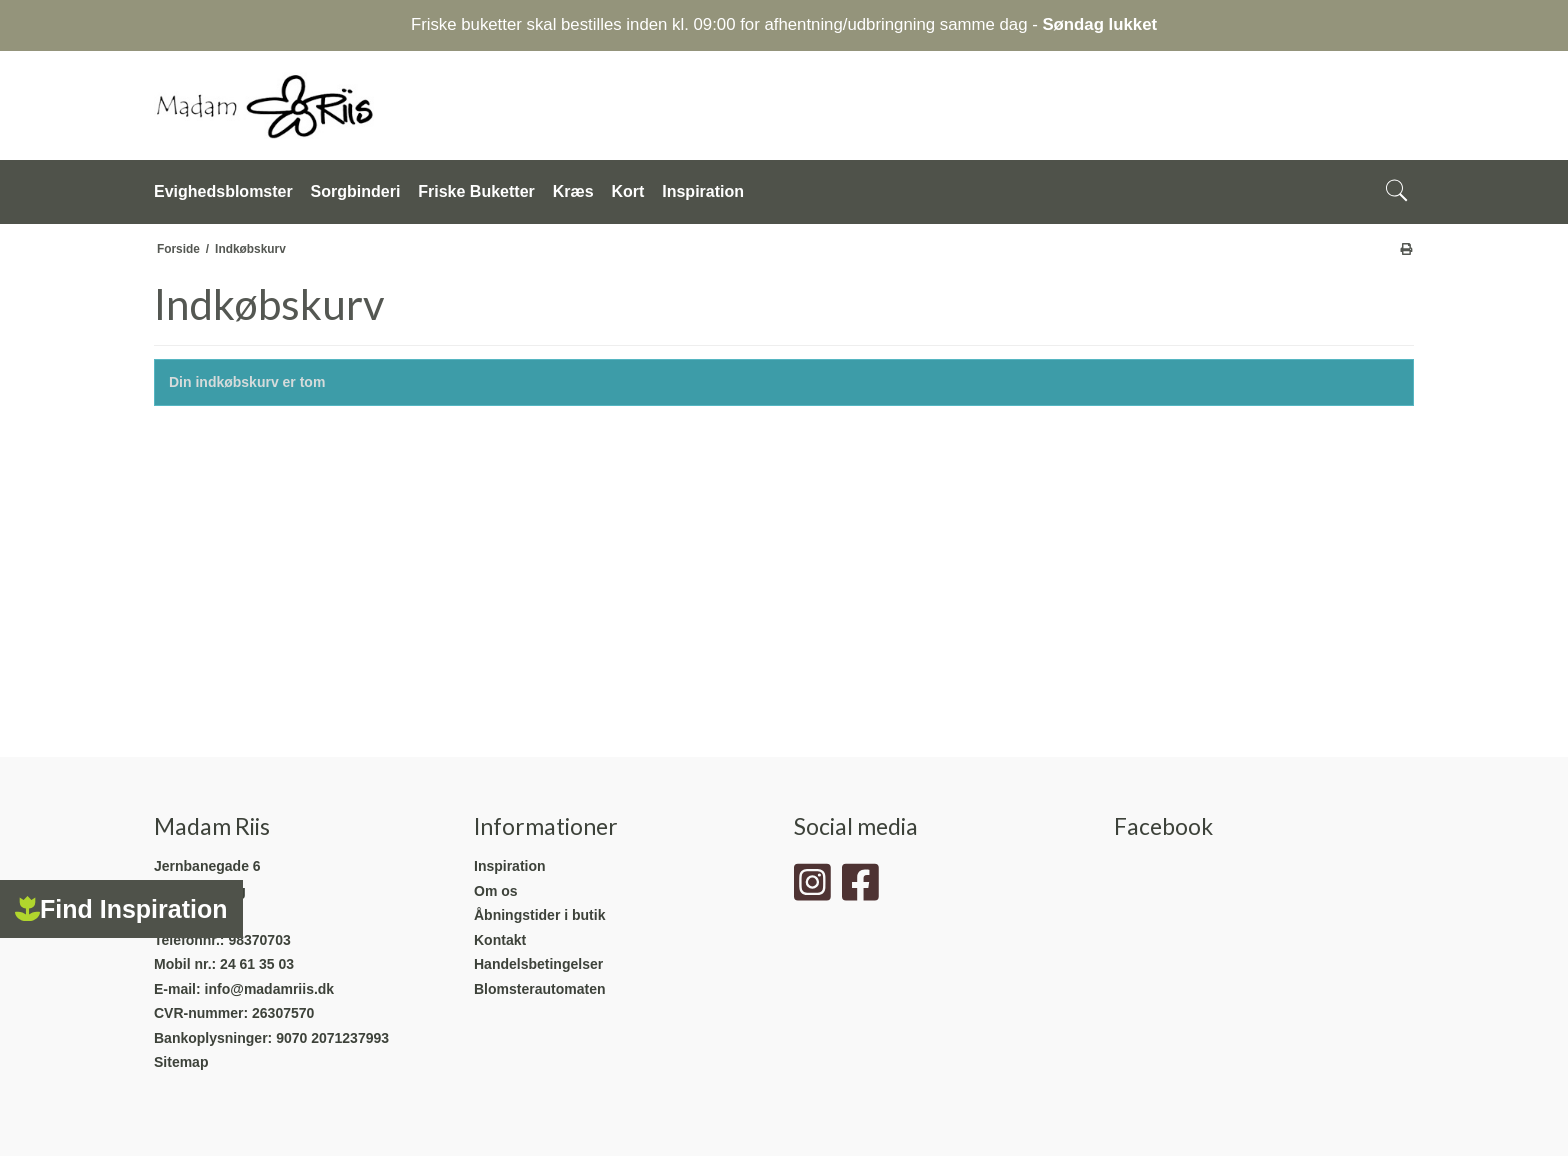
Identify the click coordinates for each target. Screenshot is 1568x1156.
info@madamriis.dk (270, 989)
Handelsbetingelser (538, 964)
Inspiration (510, 866)
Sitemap (181, 1062)
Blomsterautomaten (539, 989)
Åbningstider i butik (539, 915)
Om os (496, 891)
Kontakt (500, 940)
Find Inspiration (121, 909)
